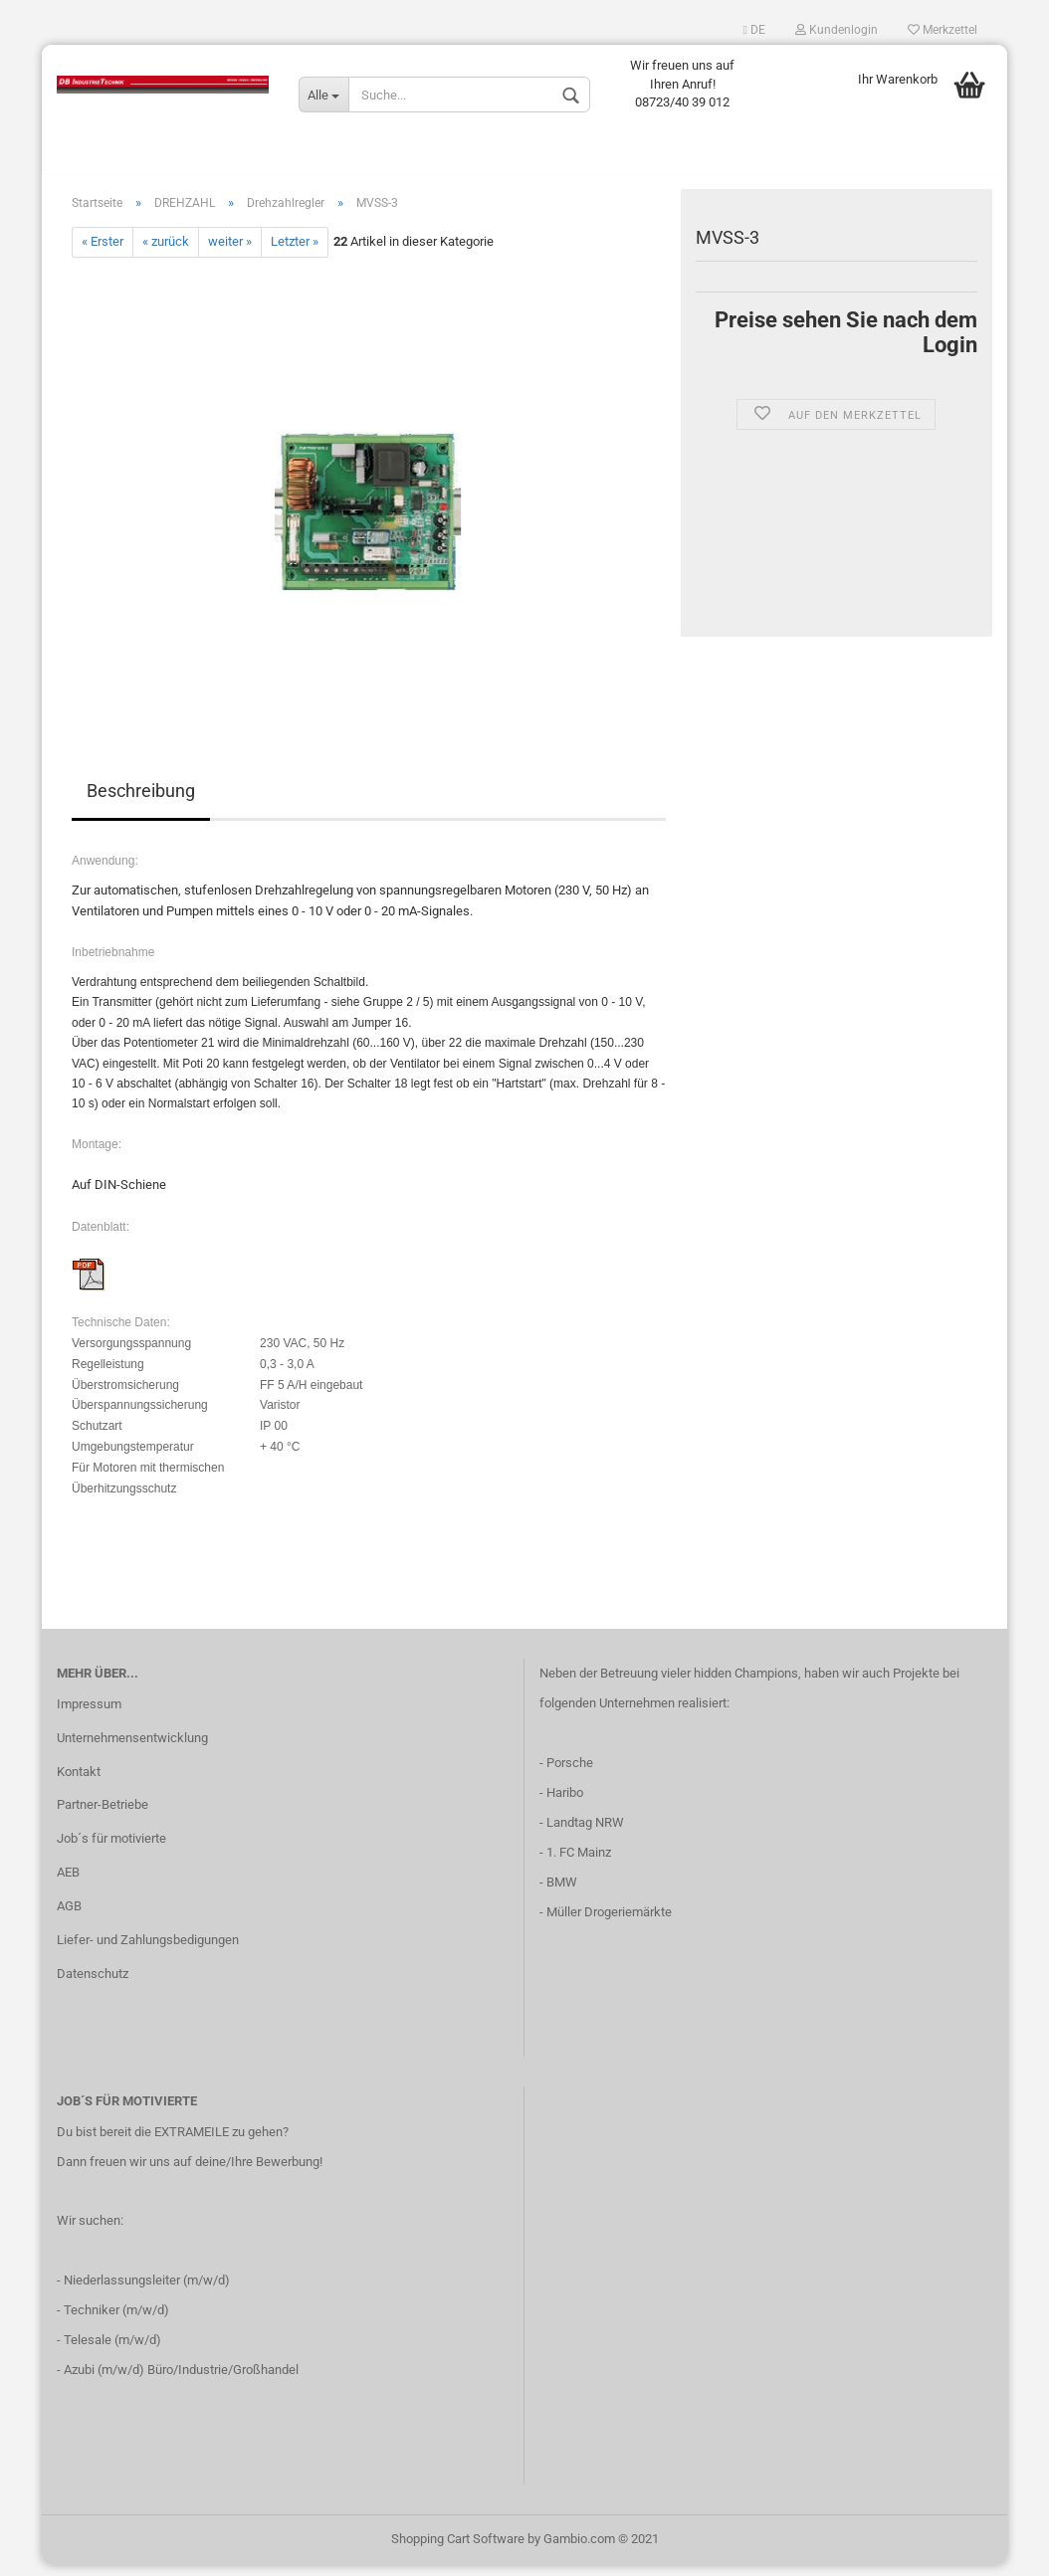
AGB (69, 1915)
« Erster (102, 252)
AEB (68, 1882)
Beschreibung (141, 800)
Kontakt (79, 1781)
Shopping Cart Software (457, 2549)
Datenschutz (92, 1983)
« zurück (165, 252)
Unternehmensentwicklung (132, 1747)
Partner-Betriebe (102, 1815)
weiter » (230, 252)
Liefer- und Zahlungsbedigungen (148, 1949)
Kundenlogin (836, 30)
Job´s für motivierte (111, 1848)
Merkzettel (942, 30)
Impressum (89, 1713)
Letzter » (294, 252)
